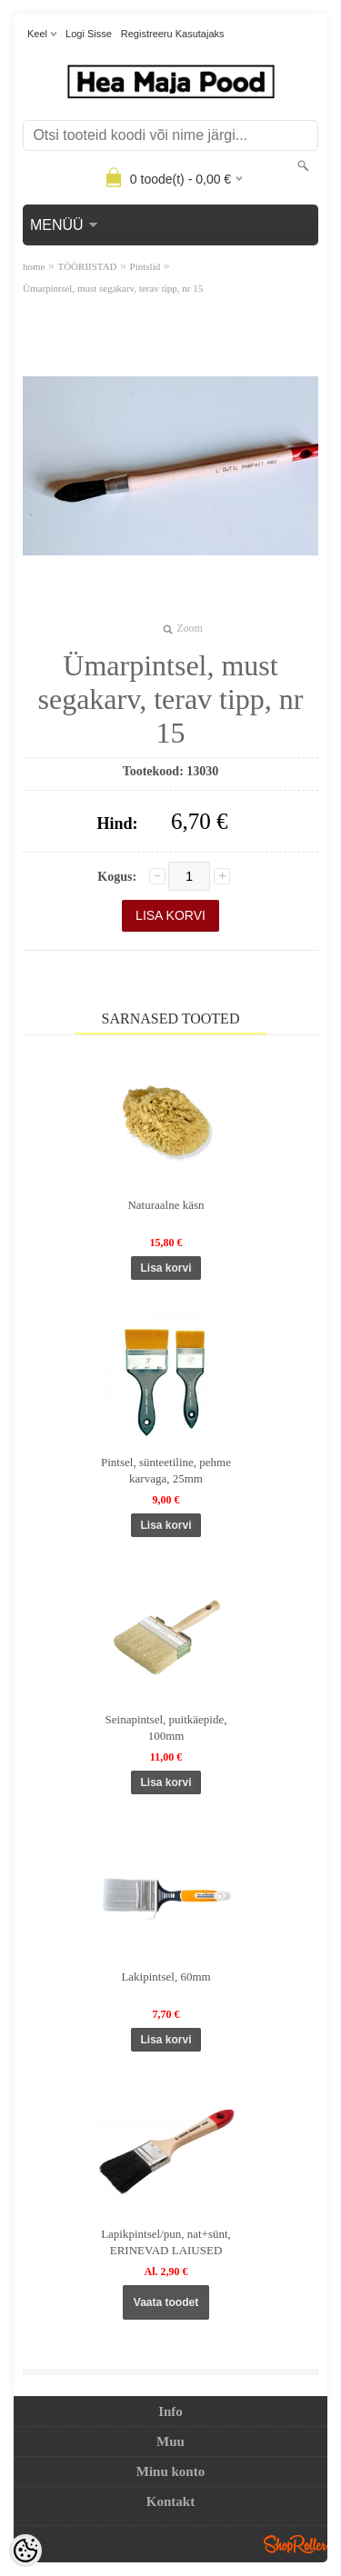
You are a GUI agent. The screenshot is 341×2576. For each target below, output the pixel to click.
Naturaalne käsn (165, 1205)
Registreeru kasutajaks (173, 33)
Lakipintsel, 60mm (165, 1976)
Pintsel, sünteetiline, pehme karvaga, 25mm (166, 1470)
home (34, 266)
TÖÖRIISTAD (86, 266)
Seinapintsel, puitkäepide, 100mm (166, 1727)
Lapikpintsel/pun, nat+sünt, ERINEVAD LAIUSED (166, 2242)
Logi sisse (88, 33)
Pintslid (145, 266)
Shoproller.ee (295, 2544)
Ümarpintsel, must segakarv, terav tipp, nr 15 (113, 288)
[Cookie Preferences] (25, 2550)
